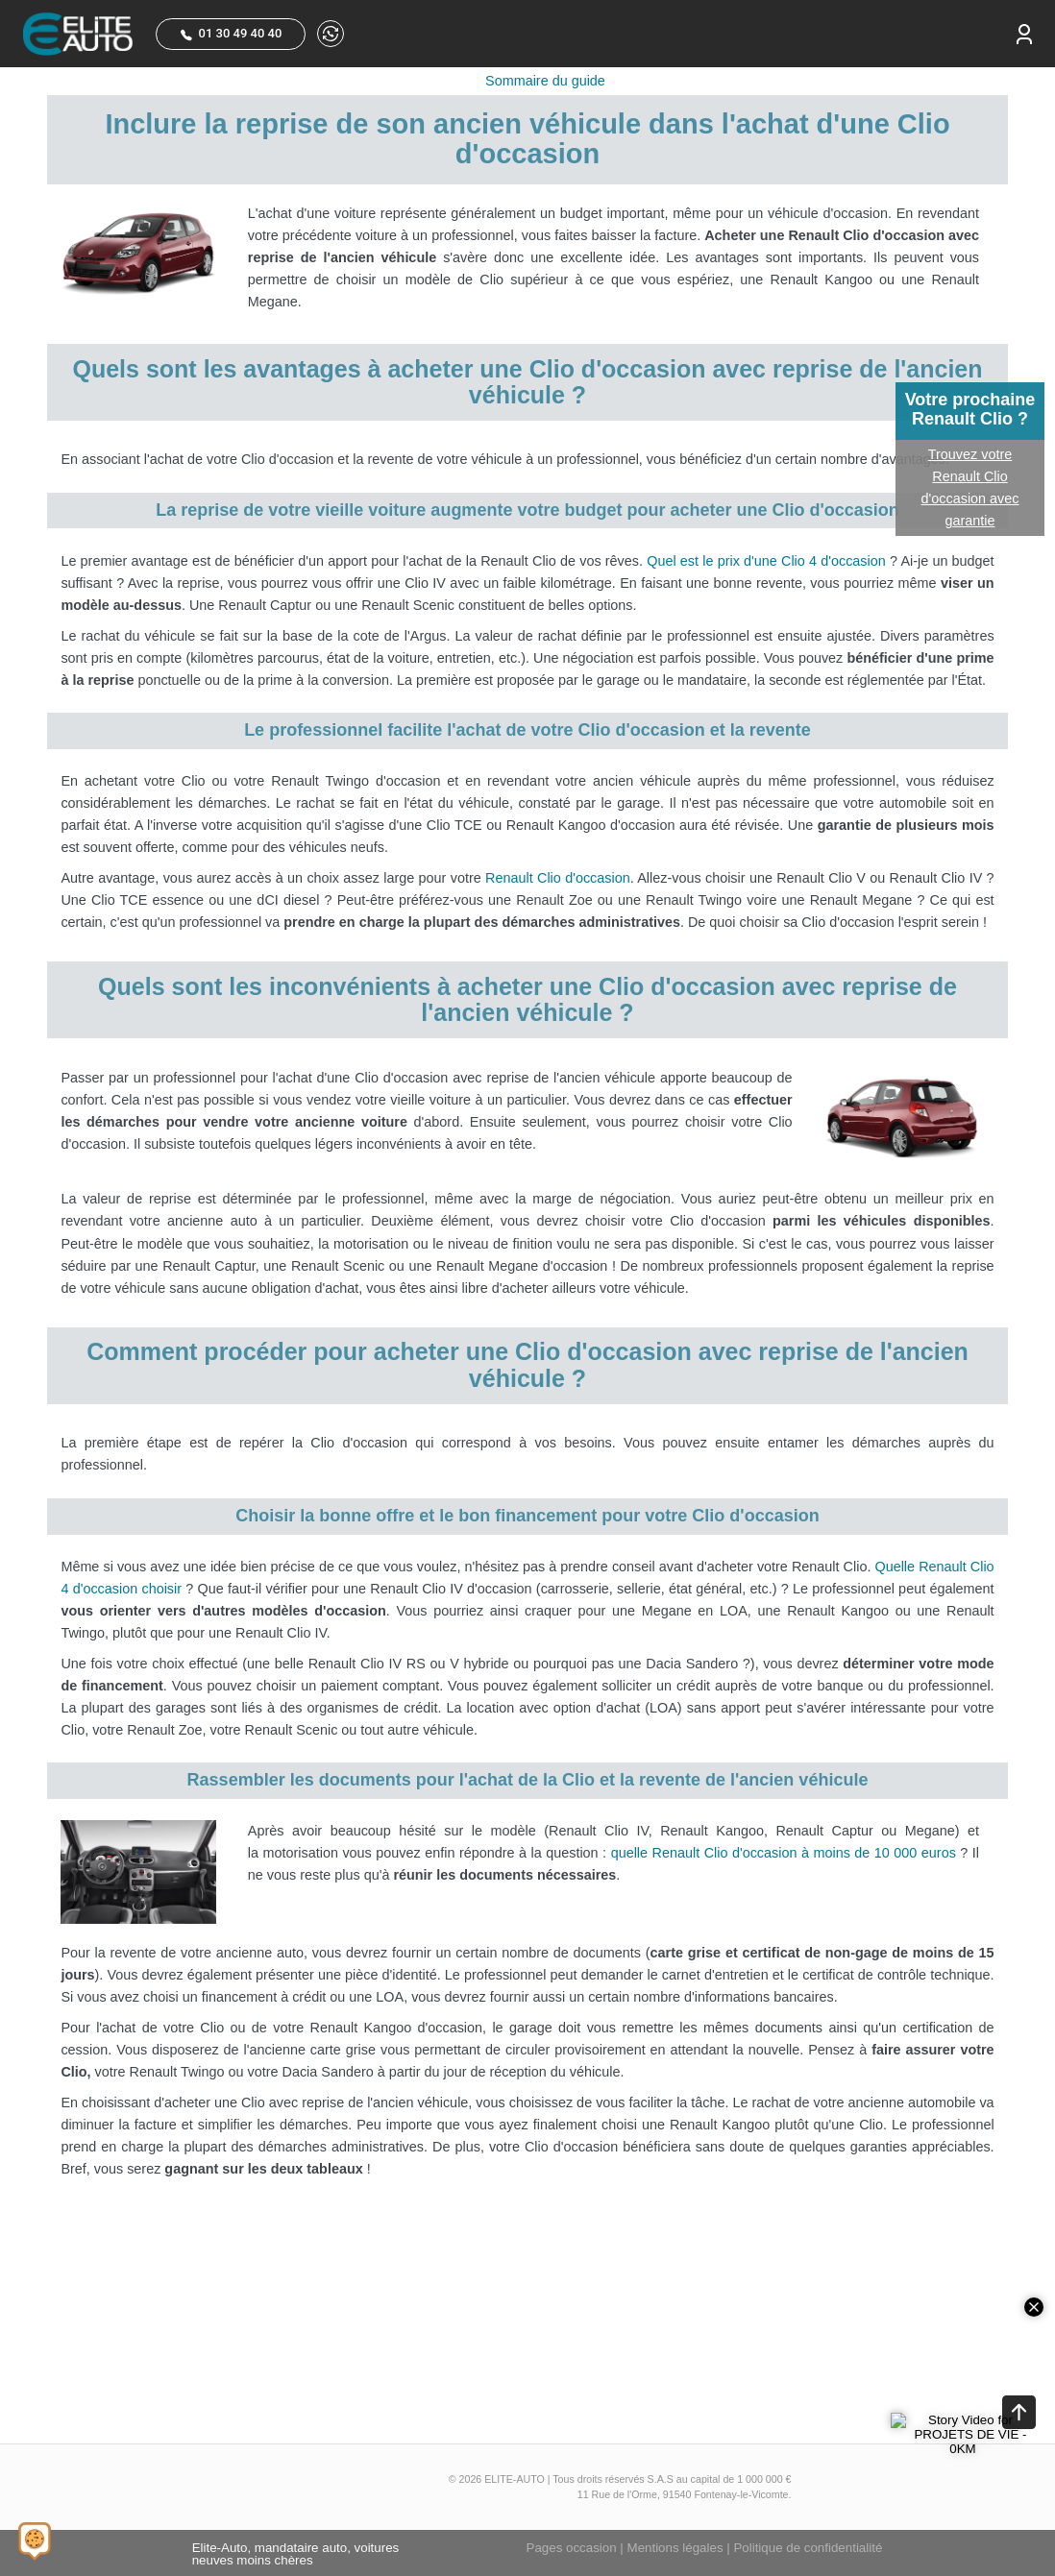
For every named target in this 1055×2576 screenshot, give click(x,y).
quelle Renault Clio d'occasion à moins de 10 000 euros (783, 1852)
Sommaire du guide (545, 80)
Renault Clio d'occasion (557, 878)
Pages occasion (572, 2547)
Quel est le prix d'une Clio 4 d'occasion (766, 561)
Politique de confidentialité (807, 2547)
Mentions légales (675, 2547)
